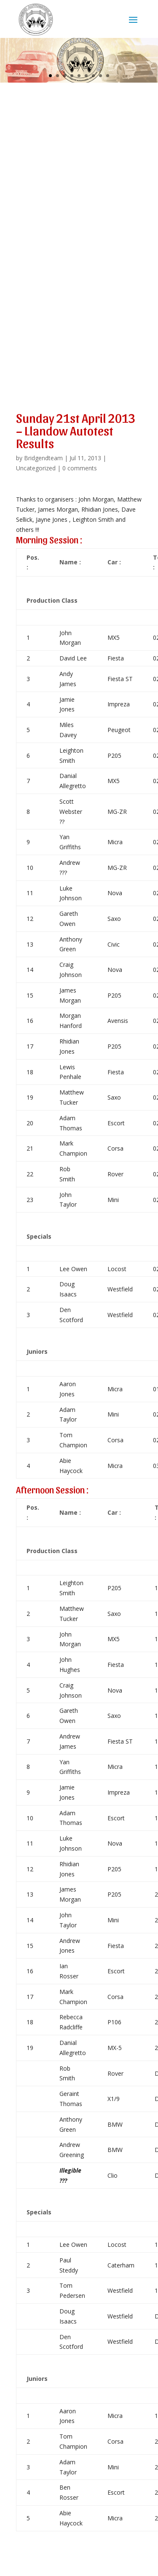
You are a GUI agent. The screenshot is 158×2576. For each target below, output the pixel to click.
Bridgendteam (43, 458)
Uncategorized (36, 468)
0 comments (79, 468)
